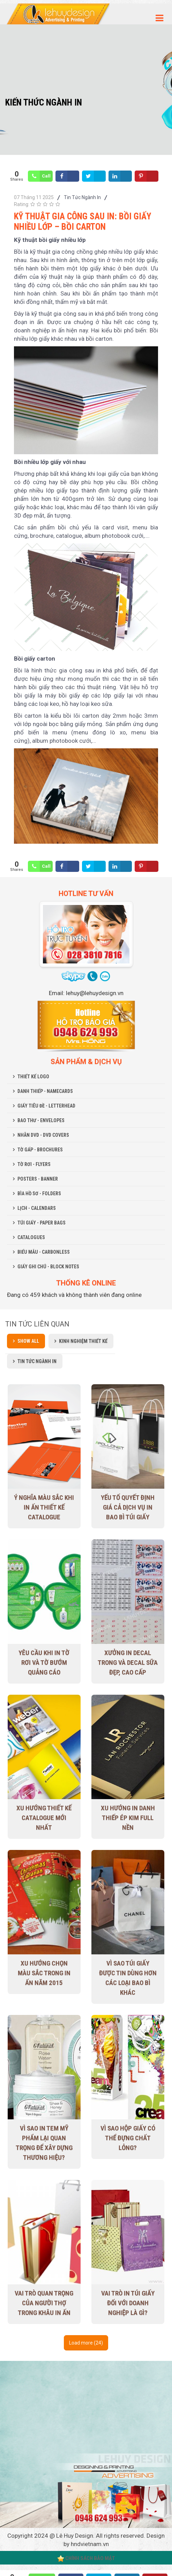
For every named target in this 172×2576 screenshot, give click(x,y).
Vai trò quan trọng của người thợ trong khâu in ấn (44, 2303)
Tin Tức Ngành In (82, 197)
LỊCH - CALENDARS (36, 1208)
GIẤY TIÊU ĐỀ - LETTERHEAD (46, 1106)
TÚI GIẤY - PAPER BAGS (41, 1223)
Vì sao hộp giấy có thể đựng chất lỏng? (127, 2138)
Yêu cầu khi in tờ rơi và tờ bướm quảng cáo (43, 1662)
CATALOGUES (31, 1237)
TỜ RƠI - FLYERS (34, 1164)
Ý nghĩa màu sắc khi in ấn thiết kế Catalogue (44, 1507)
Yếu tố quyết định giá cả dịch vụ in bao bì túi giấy (128, 1507)
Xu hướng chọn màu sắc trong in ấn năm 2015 (44, 1973)
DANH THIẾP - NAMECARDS (45, 1091)
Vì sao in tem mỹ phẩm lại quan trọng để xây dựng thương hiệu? (44, 2142)
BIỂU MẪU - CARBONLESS (43, 1252)
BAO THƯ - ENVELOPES (41, 1120)
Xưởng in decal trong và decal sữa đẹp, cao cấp (128, 1662)
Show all (28, 1341)
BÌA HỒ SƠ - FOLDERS (39, 1193)
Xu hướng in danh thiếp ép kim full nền (128, 1817)
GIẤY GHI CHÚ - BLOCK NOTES (48, 1266)
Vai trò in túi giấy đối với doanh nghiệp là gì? (128, 2303)
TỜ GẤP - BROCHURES (40, 1149)
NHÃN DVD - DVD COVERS (43, 1135)
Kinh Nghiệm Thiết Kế (83, 1341)
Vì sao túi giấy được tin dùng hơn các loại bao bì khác (128, 1977)
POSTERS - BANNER (37, 1179)
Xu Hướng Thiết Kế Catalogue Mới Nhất (44, 1817)
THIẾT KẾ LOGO (33, 1076)
